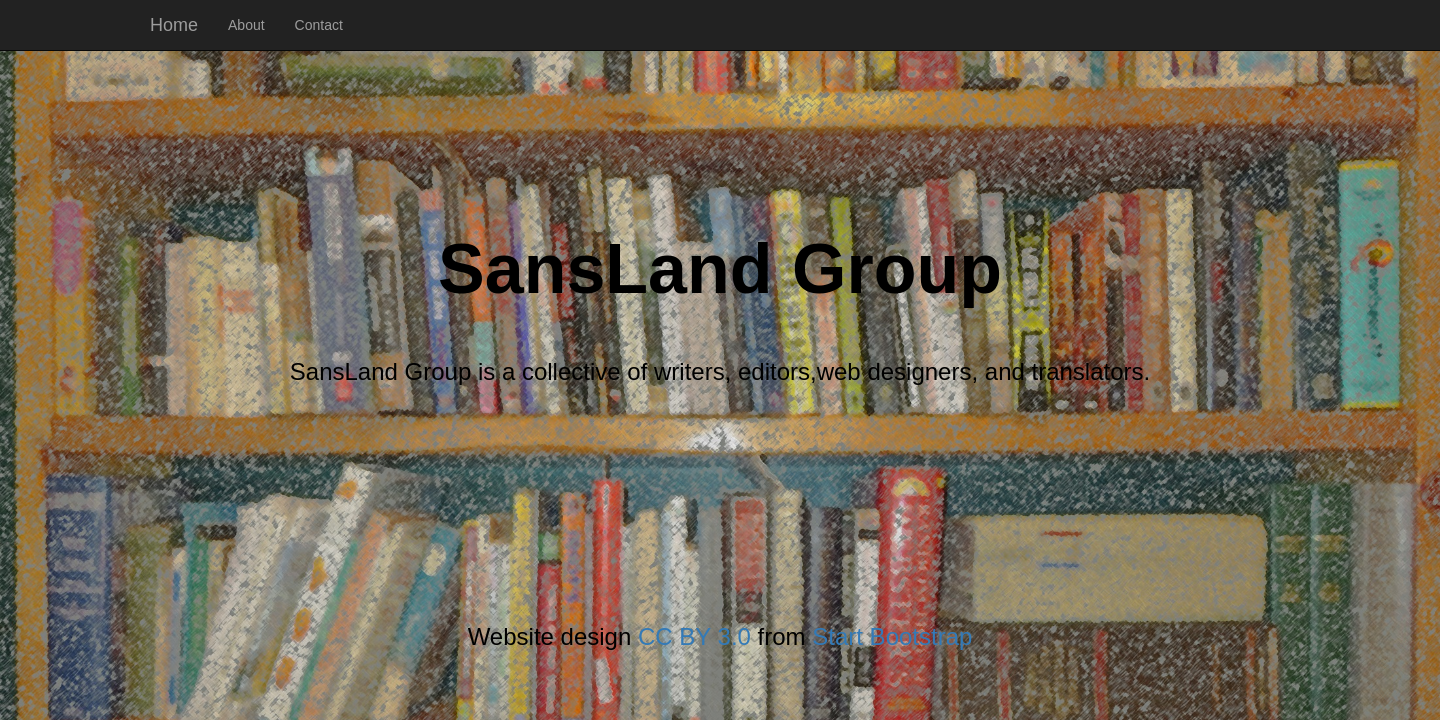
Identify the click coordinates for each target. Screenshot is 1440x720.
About (246, 25)
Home (174, 25)
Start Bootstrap (892, 636)
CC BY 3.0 (694, 636)
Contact (319, 25)
